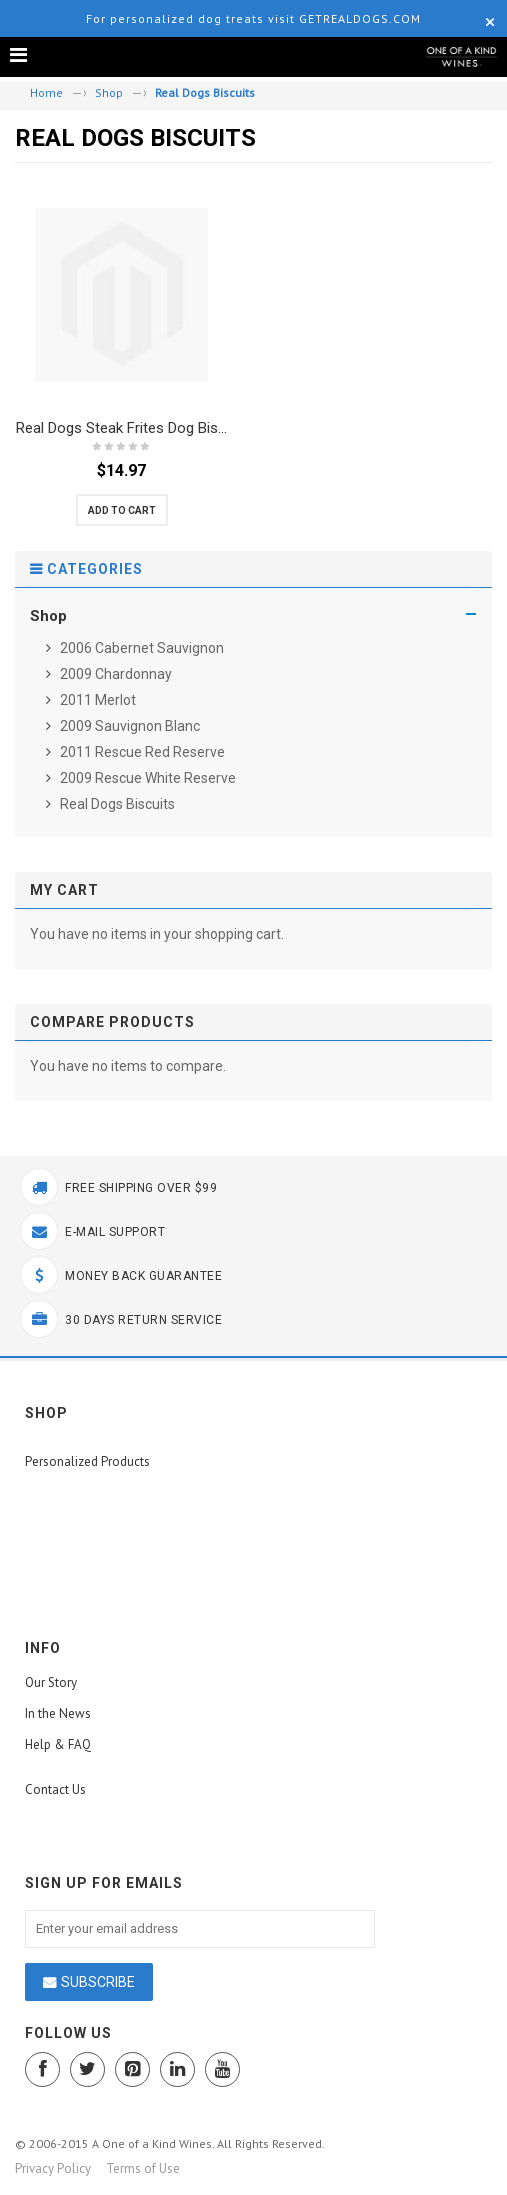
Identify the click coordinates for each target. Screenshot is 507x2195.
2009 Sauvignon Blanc (128, 726)
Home (46, 92)
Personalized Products (87, 1461)
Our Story (51, 1682)
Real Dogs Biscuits (116, 804)
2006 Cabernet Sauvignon (140, 648)
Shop (109, 92)
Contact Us (55, 1789)
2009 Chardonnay (114, 674)
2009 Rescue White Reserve (146, 778)
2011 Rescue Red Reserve (141, 752)
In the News (58, 1713)
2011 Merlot (96, 700)
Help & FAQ (58, 1744)
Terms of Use (143, 2168)
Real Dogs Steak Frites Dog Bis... (121, 428)
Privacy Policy (53, 2168)
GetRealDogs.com (360, 18)
